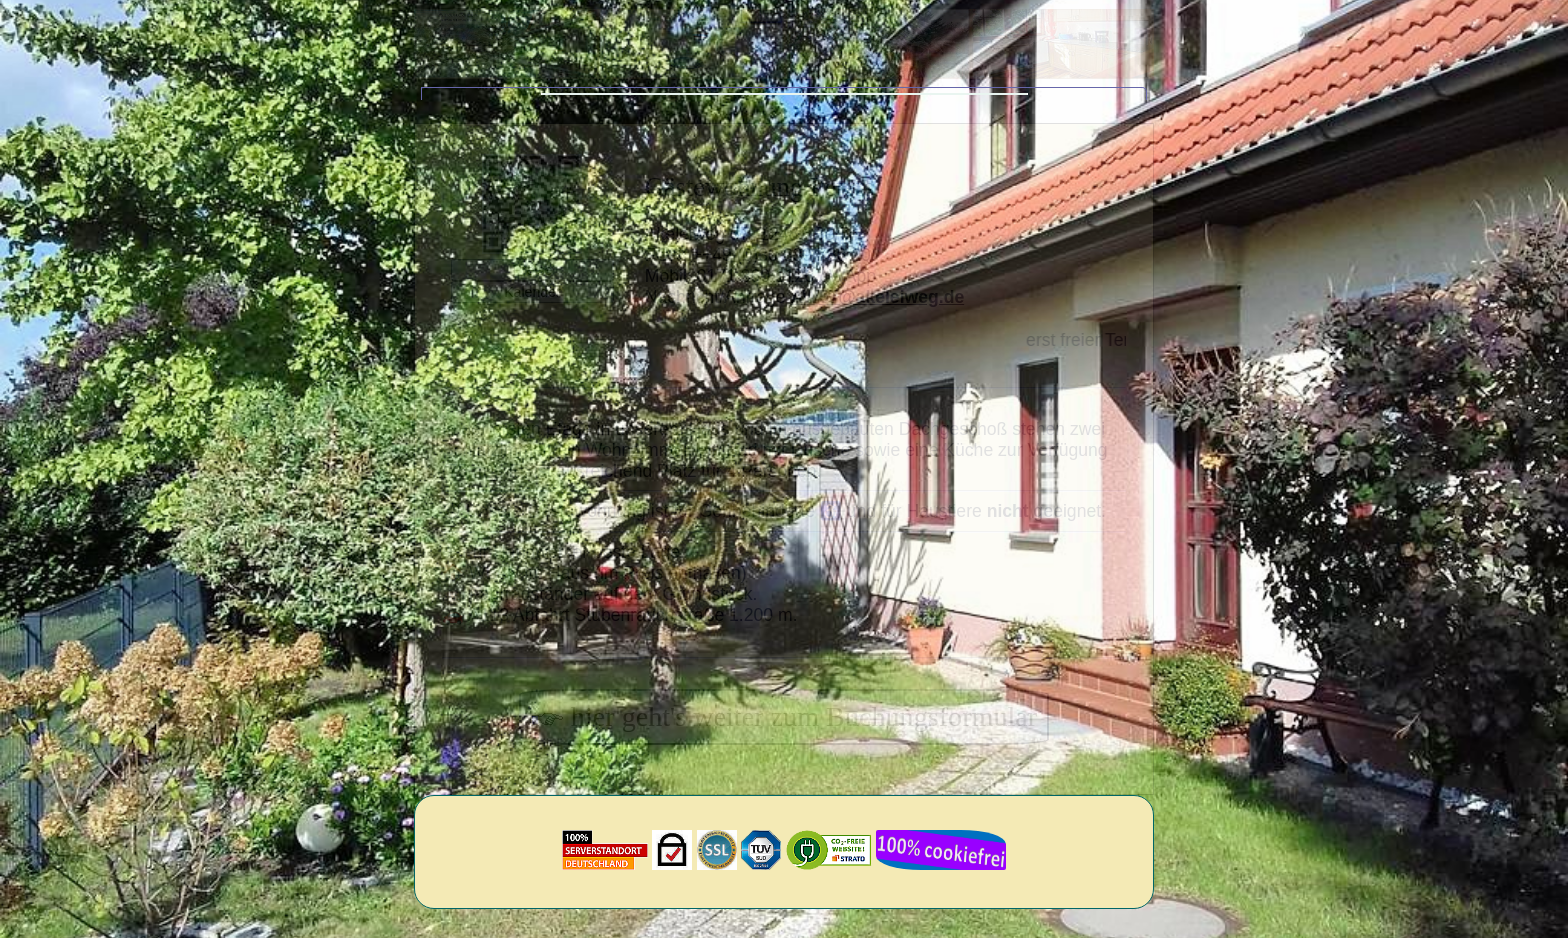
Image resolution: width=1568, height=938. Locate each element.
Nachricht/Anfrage (804, 318)
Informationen (959, 104)
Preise (532, 291)
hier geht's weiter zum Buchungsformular (784, 737)
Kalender (532, 313)
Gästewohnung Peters (759, 208)
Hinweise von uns (808, 104)
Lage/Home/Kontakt (634, 104)
